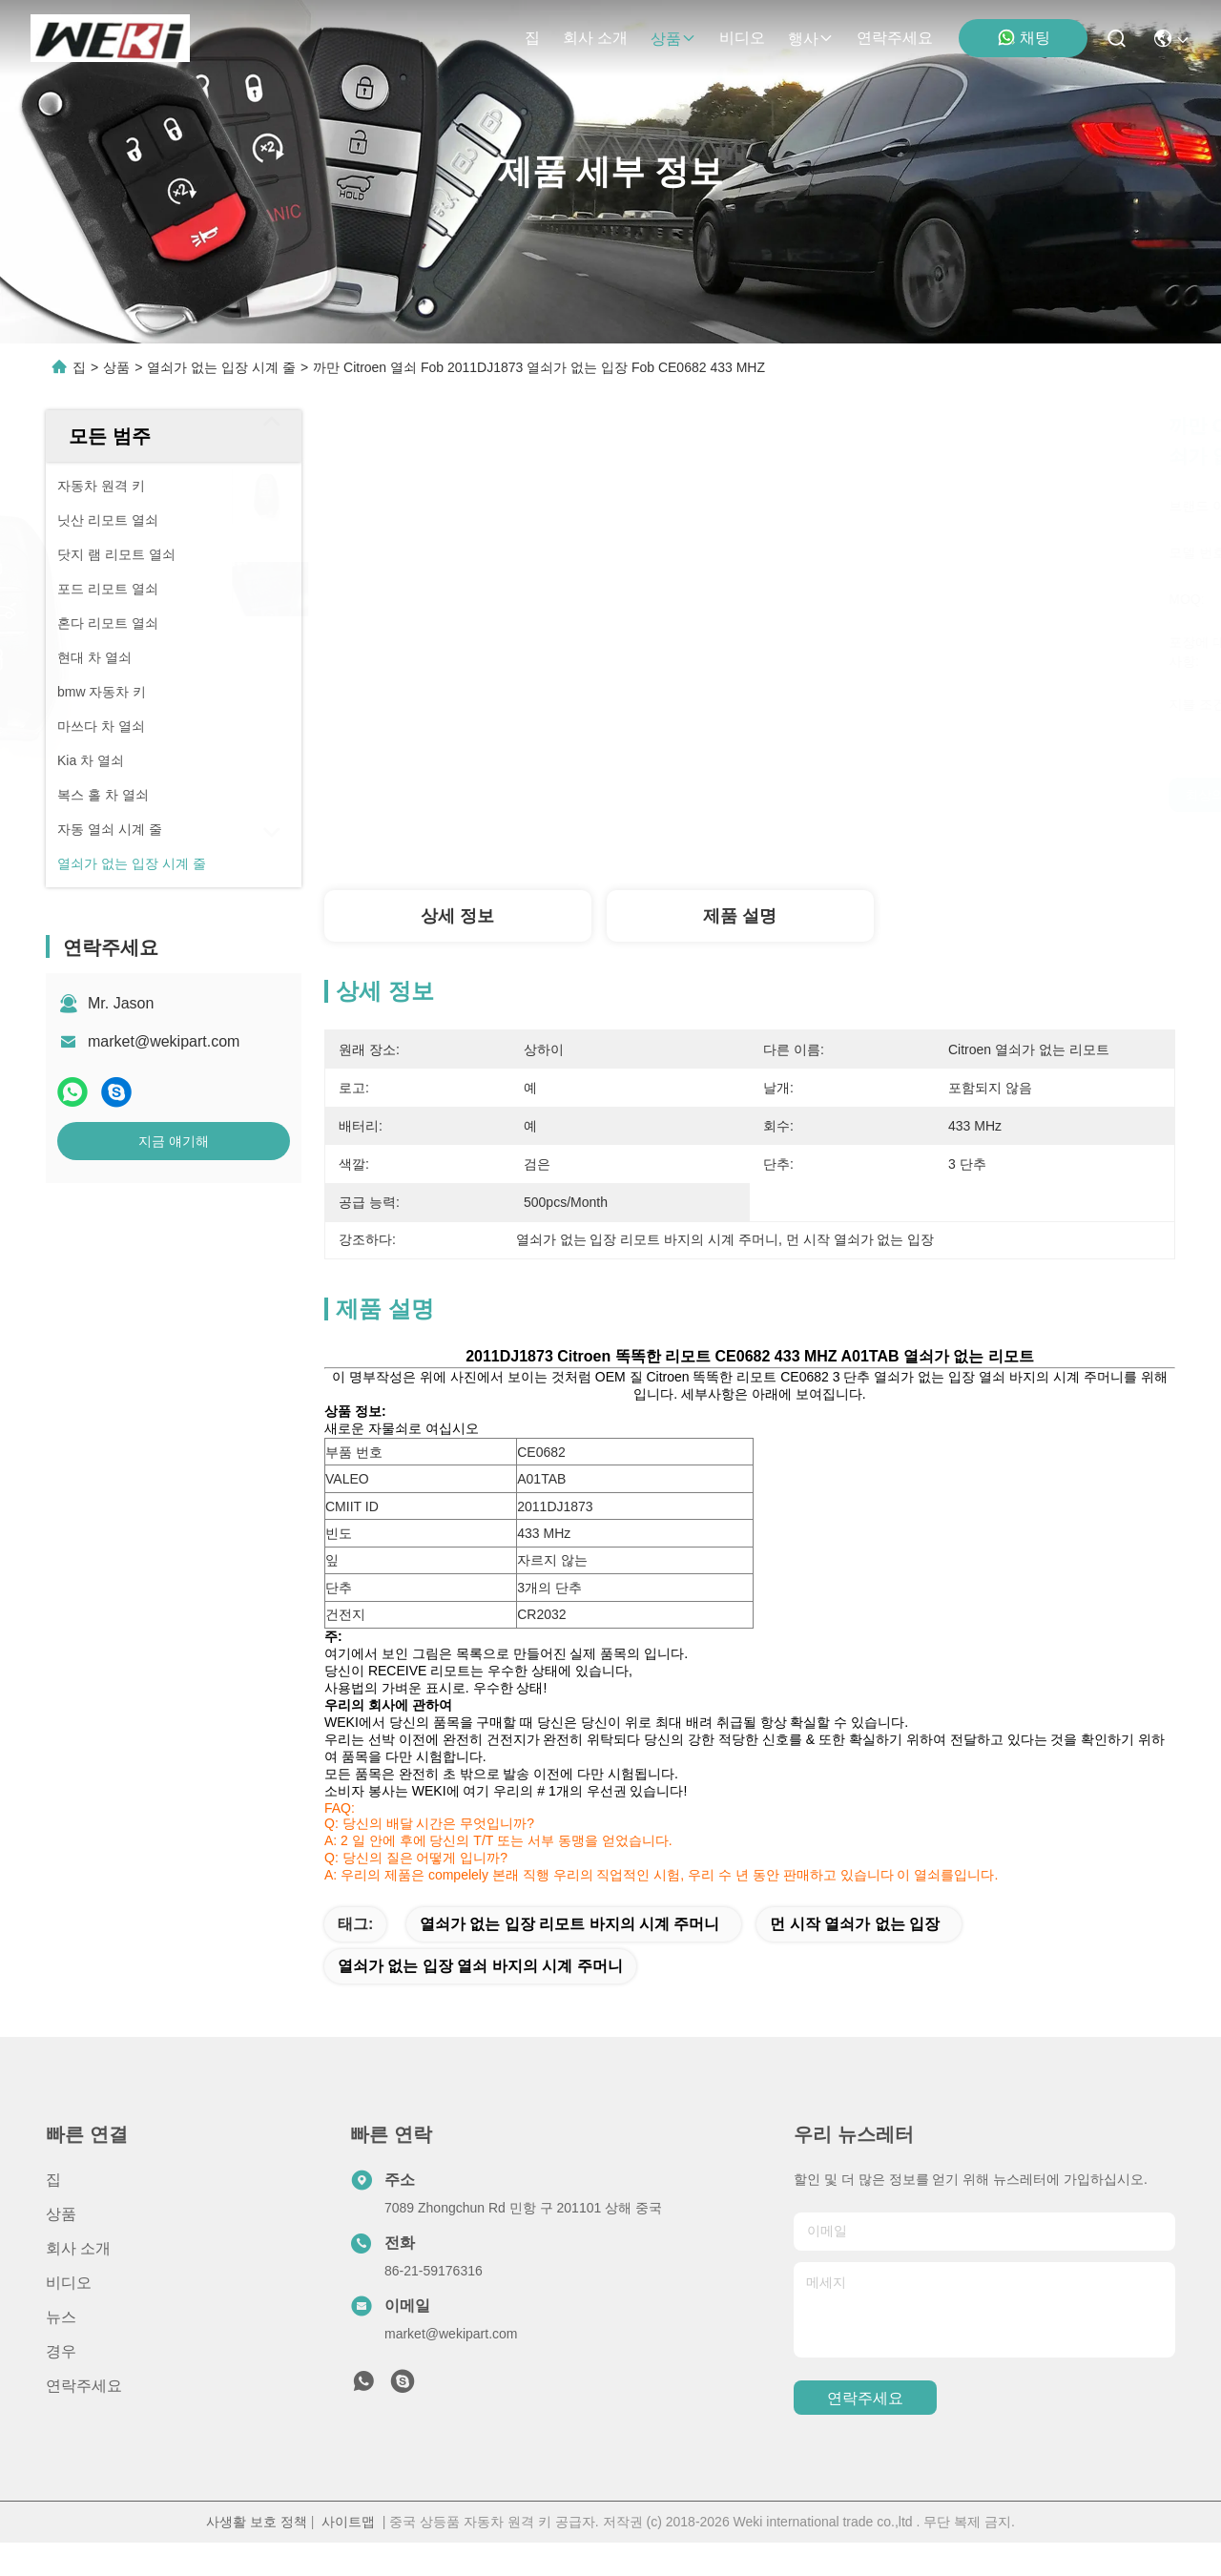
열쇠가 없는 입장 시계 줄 (221, 367)
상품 (673, 39)
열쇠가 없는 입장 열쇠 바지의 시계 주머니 (480, 1999)
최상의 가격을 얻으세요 (925, 794)
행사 (811, 39)
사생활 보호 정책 (256, 2555)
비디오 (742, 38)
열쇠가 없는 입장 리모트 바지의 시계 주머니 (570, 1957)
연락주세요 (895, 38)
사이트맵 (348, 2555)
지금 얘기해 (173, 1141)
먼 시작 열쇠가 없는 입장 (855, 1957)
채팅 (1023, 37)
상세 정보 (457, 915)
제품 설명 (739, 915)
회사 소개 (595, 38)
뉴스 (61, 2350)
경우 (61, 2385)
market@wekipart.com (163, 1041)
